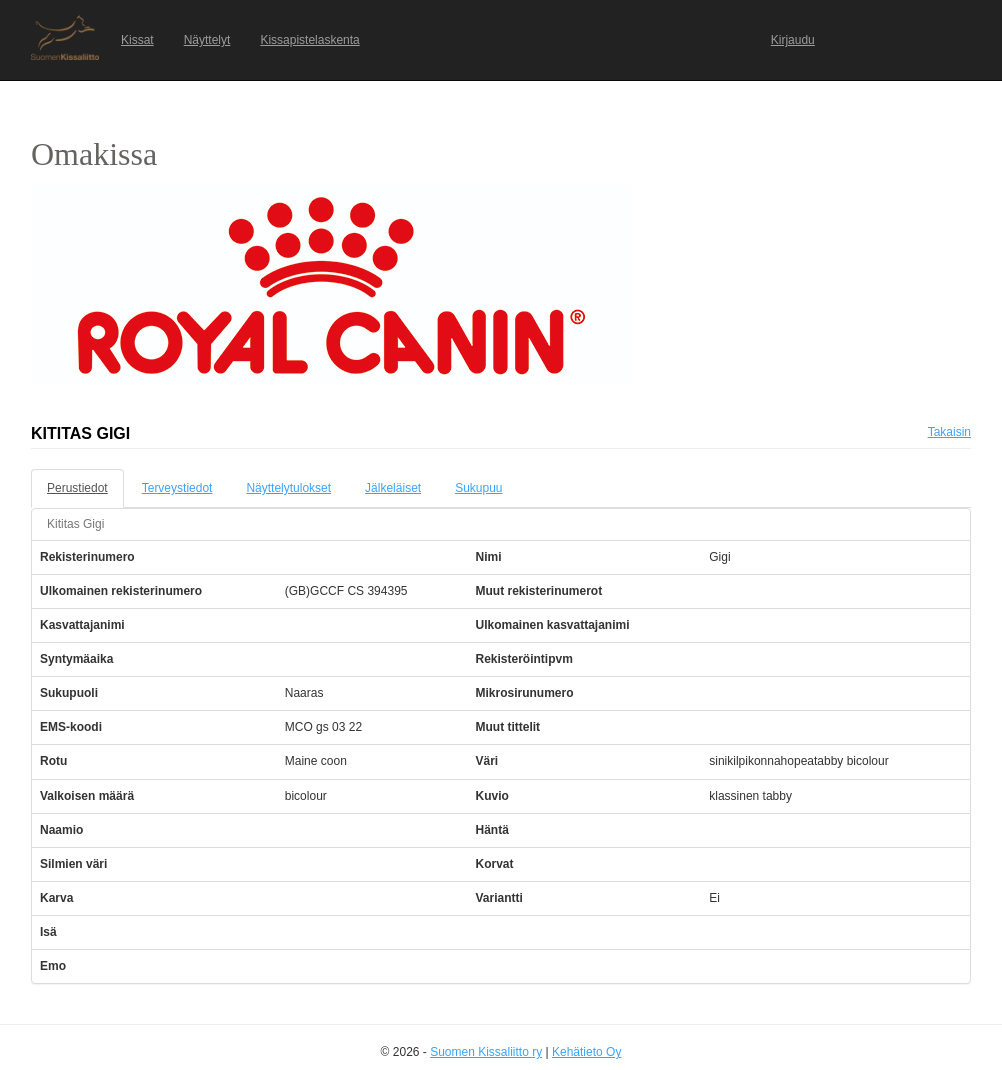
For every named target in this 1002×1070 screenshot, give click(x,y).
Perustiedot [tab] (77, 488)
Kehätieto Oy (586, 1052)
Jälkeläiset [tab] (393, 488)
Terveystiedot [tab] (177, 488)
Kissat (137, 40)
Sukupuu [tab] (478, 488)
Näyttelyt (207, 40)
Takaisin (949, 432)
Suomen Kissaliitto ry (486, 1052)
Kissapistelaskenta (309, 40)
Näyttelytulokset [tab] (288, 488)
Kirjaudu (793, 40)
